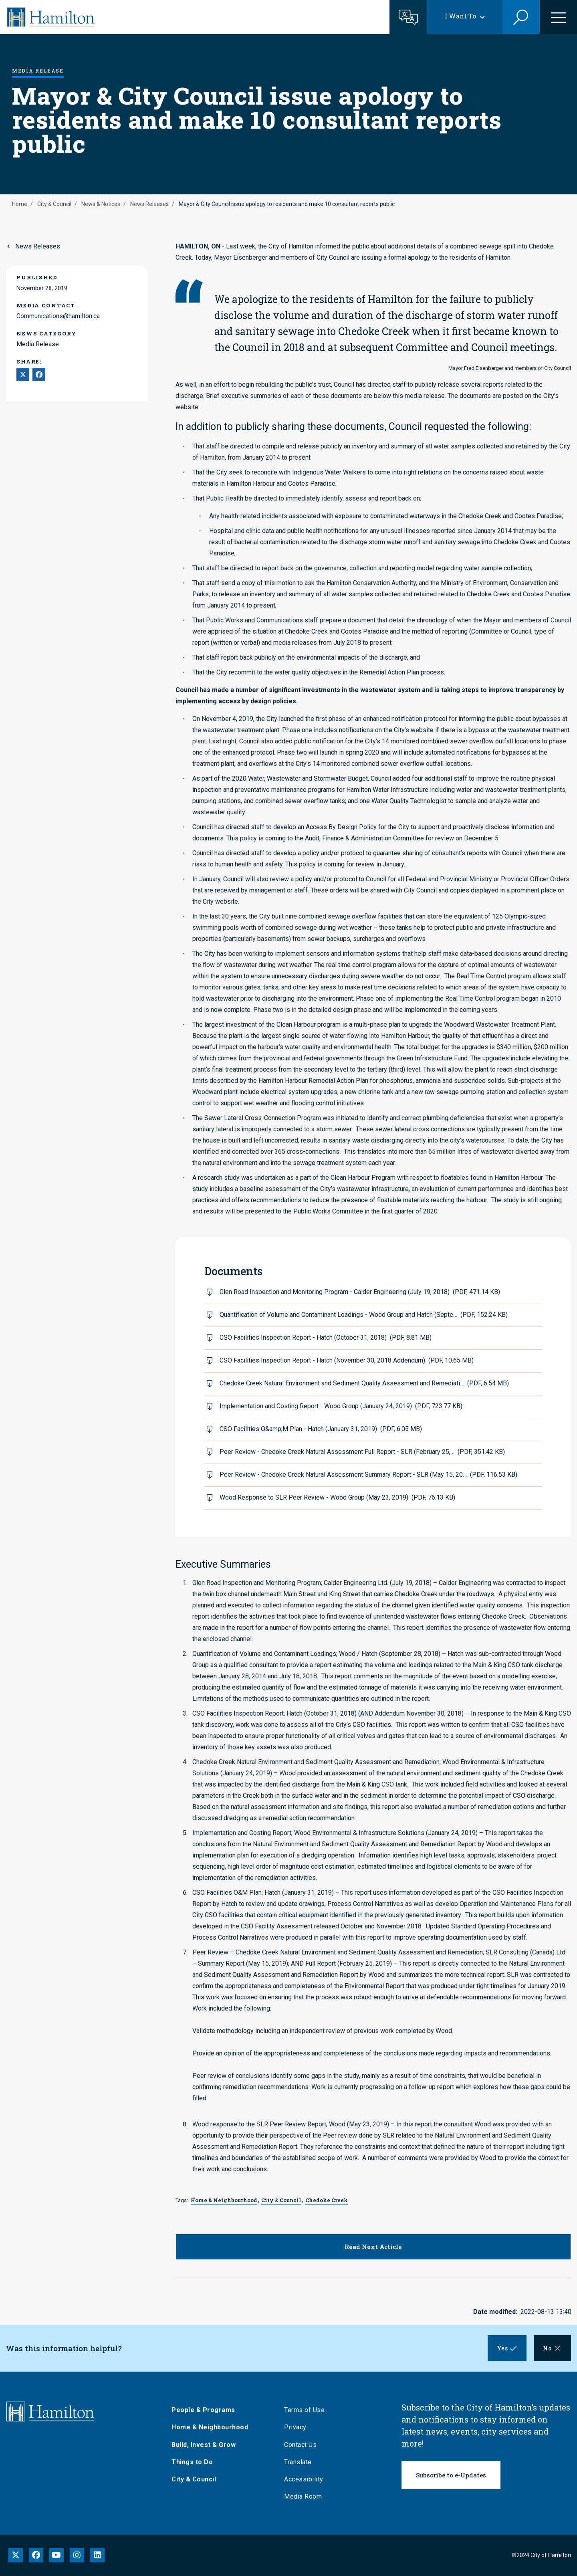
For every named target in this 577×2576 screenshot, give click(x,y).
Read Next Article (373, 2247)
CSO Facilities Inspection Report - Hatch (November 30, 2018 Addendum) (347, 1360)
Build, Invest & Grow (204, 2445)
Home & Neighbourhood (210, 2427)
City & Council (54, 204)
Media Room (304, 2496)
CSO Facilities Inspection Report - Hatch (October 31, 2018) (326, 1337)
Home (19, 204)
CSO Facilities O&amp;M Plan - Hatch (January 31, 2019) (321, 1429)
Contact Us (301, 2445)
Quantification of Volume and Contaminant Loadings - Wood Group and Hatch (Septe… (364, 1314)
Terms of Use (305, 2410)
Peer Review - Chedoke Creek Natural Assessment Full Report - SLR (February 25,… (362, 1452)
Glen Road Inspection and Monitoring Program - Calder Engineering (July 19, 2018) (360, 1292)
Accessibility (304, 2479)
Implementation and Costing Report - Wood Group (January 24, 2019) (341, 1406)
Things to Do (193, 2462)
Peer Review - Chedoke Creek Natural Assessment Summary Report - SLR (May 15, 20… (368, 1474)
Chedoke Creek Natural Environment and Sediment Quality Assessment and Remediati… (364, 1383)
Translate (299, 2462)
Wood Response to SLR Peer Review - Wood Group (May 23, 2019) (337, 1497)
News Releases (149, 204)
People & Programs (204, 2410)
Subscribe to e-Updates (451, 2475)
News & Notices (100, 204)
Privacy (296, 2427)
